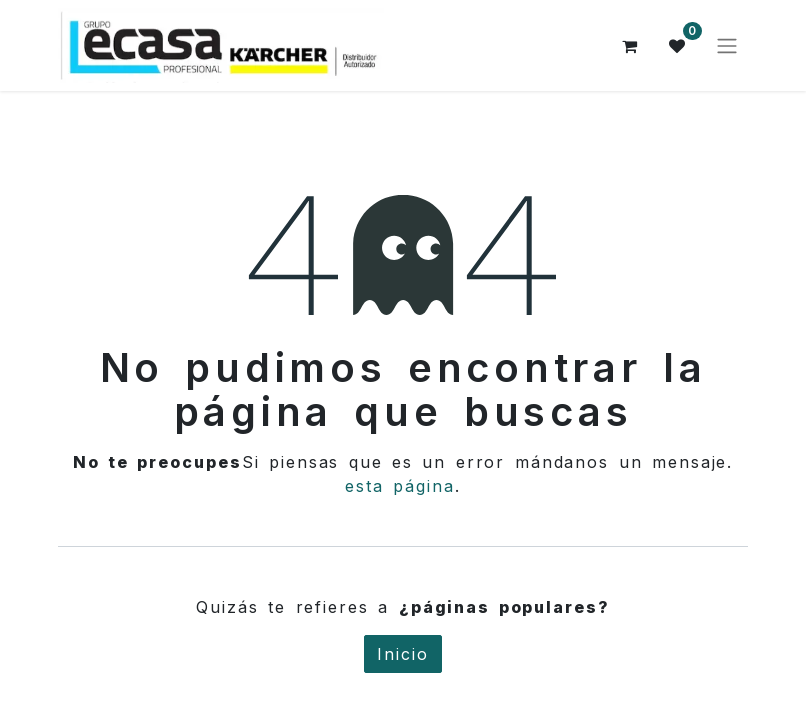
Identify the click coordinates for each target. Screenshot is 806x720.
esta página (400, 486)
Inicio (403, 654)
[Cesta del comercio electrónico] (630, 46)
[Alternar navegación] (727, 46)
